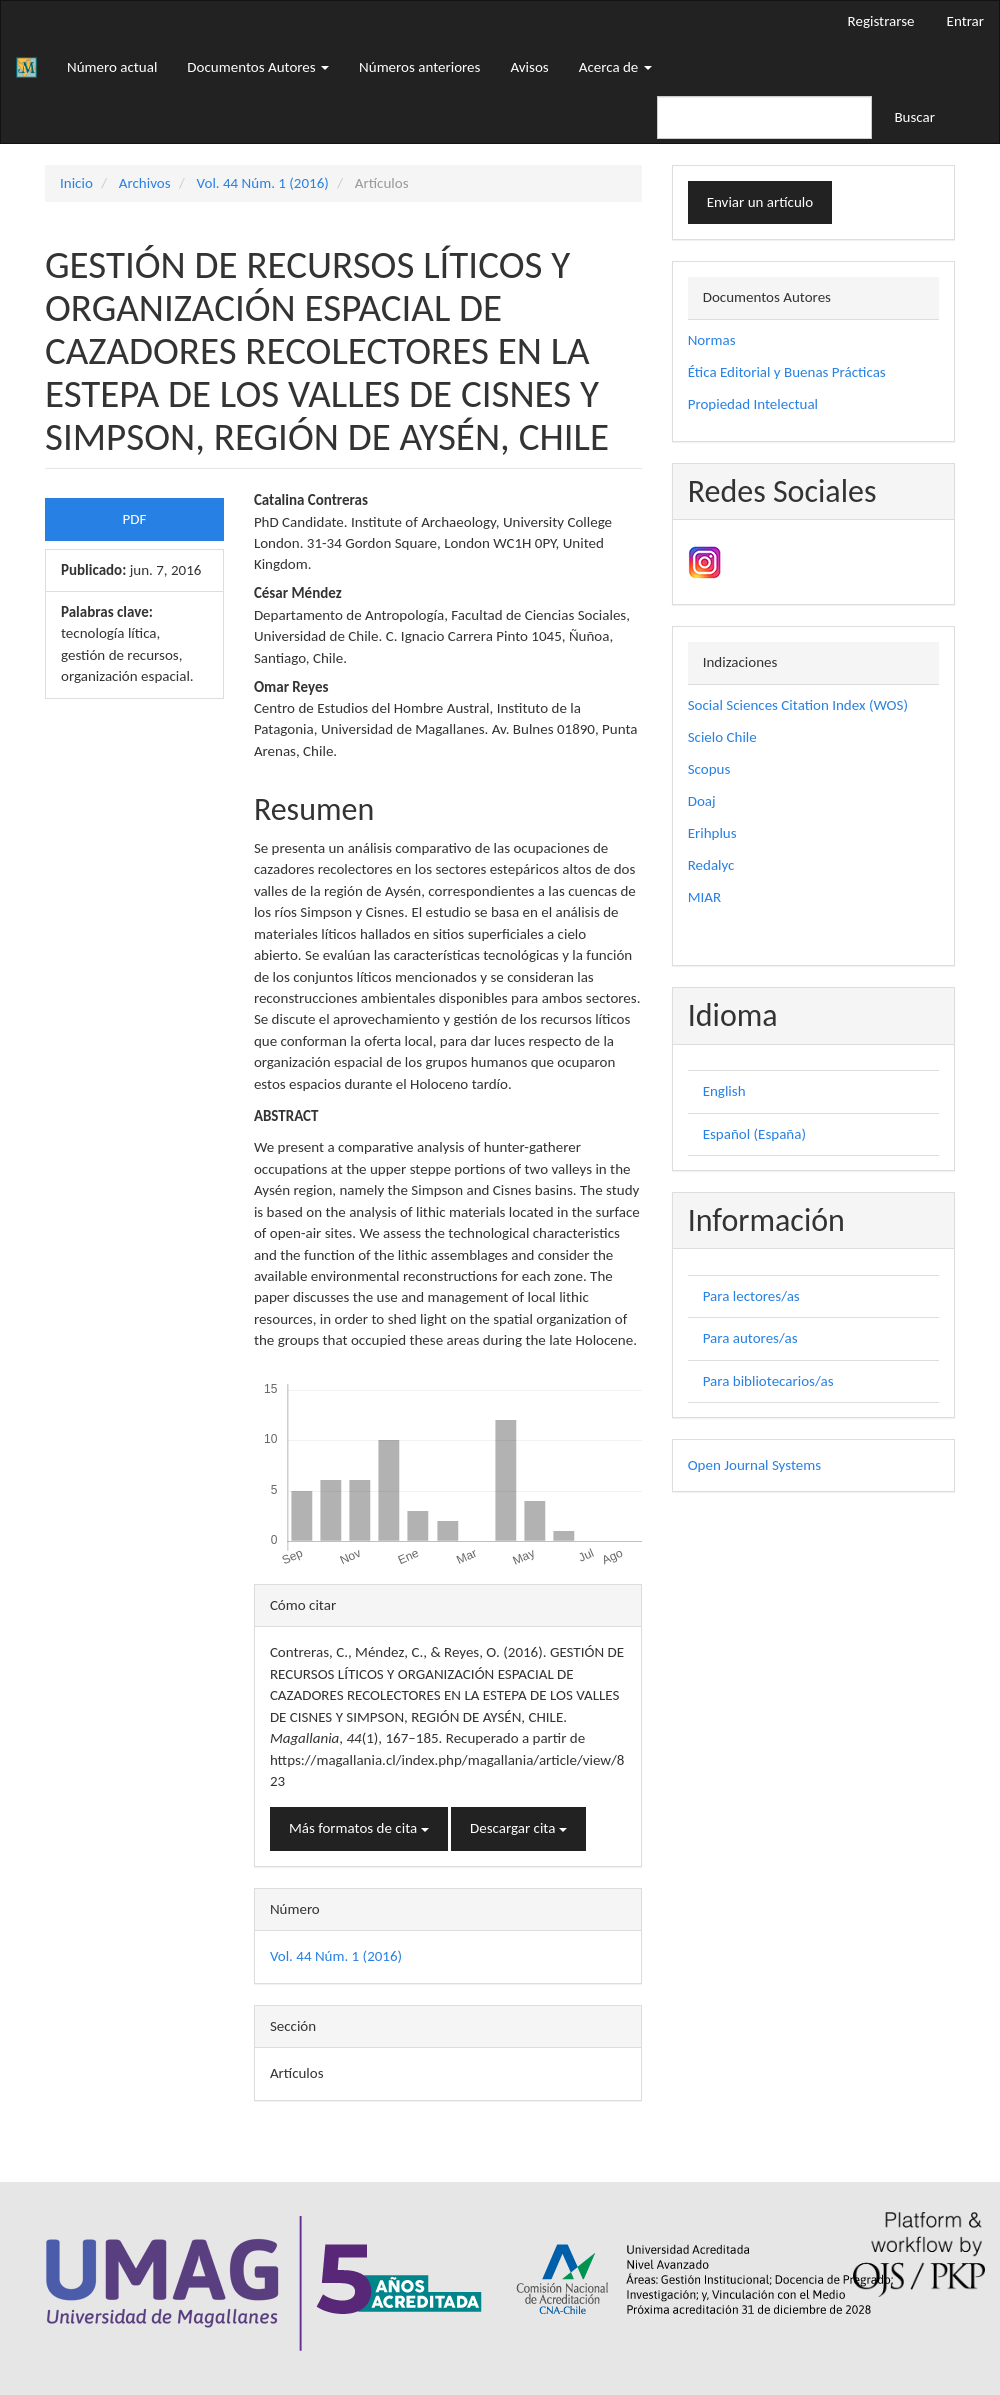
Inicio (76, 183)
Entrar (965, 21)
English (724, 1091)
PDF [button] (135, 519)
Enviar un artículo (760, 202)
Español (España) (754, 1134)
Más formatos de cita (359, 1828)
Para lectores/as (751, 1296)
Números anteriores (419, 67)
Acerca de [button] (615, 67)
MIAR (704, 897)
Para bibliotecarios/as (768, 1381)
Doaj (702, 801)
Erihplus (712, 833)
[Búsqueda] (764, 117)
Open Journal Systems (754, 1465)
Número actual (112, 67)
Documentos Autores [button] (258, 67)
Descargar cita (518, 1828)
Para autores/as (750, 1338)
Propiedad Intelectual (753, 404)
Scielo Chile (722, 737)
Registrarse (881, 21)
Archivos (145, 183)
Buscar (914, 117)
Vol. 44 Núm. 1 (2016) (263, 183)
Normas (712, 340)
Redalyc (711, 865)
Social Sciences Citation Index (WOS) (798, 705)
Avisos (529, 67)
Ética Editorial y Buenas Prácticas (787, 372)
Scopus (709, 769)
